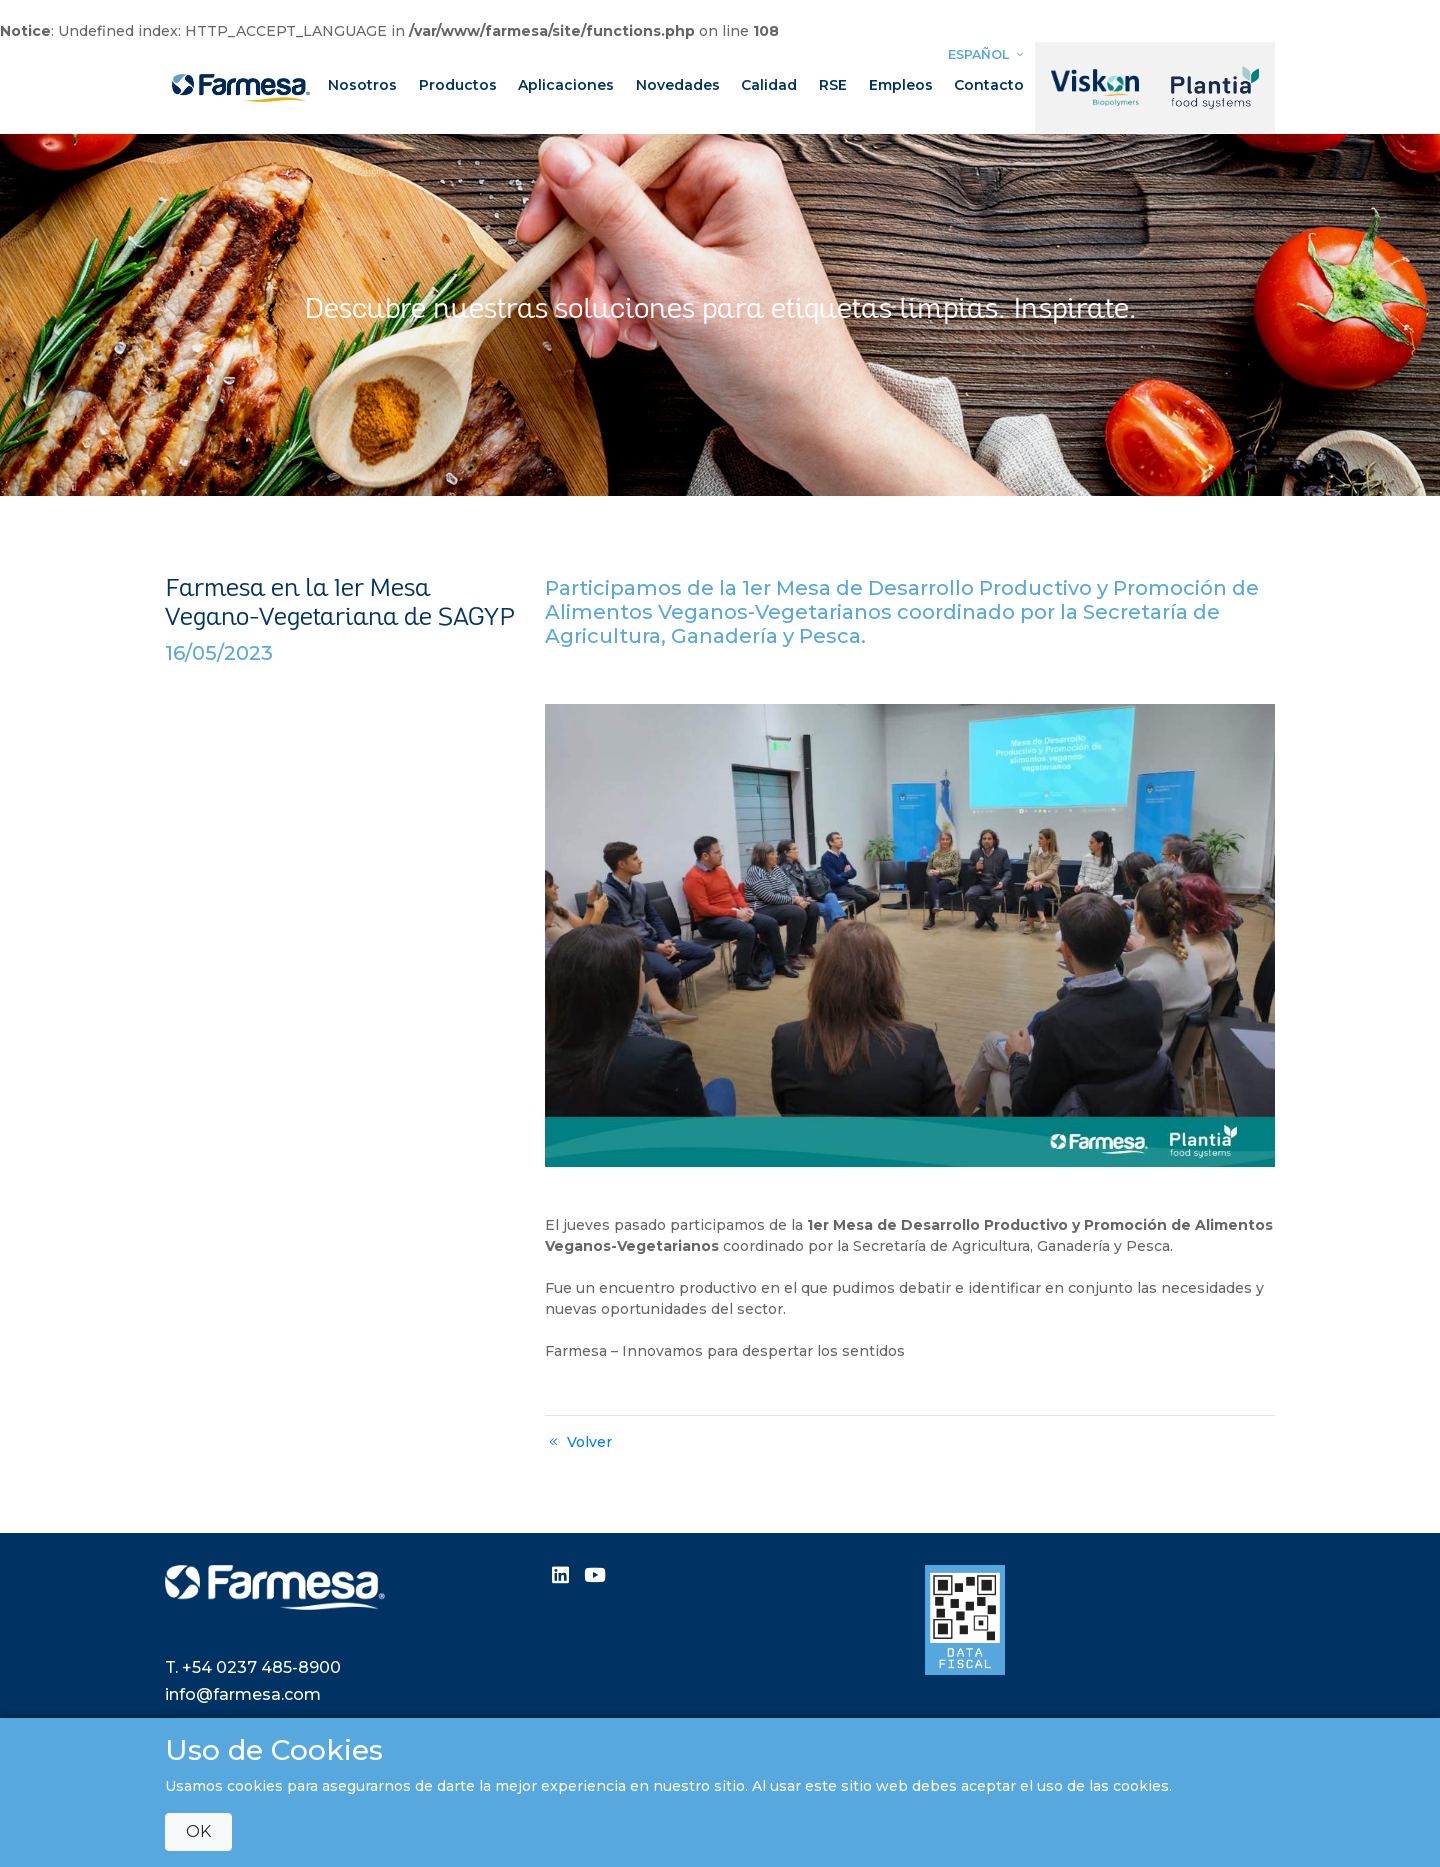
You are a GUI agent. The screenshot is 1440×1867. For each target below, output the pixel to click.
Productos (458, 85)
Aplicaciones (566, 85)
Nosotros (362, 85)
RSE (833, 85)
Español (988, 54)
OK (198, 1831)
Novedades (678, 85)
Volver (578, 1442)
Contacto (989, 85)
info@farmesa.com (243, 1694)
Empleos (901, 85)
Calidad (769, 85)
